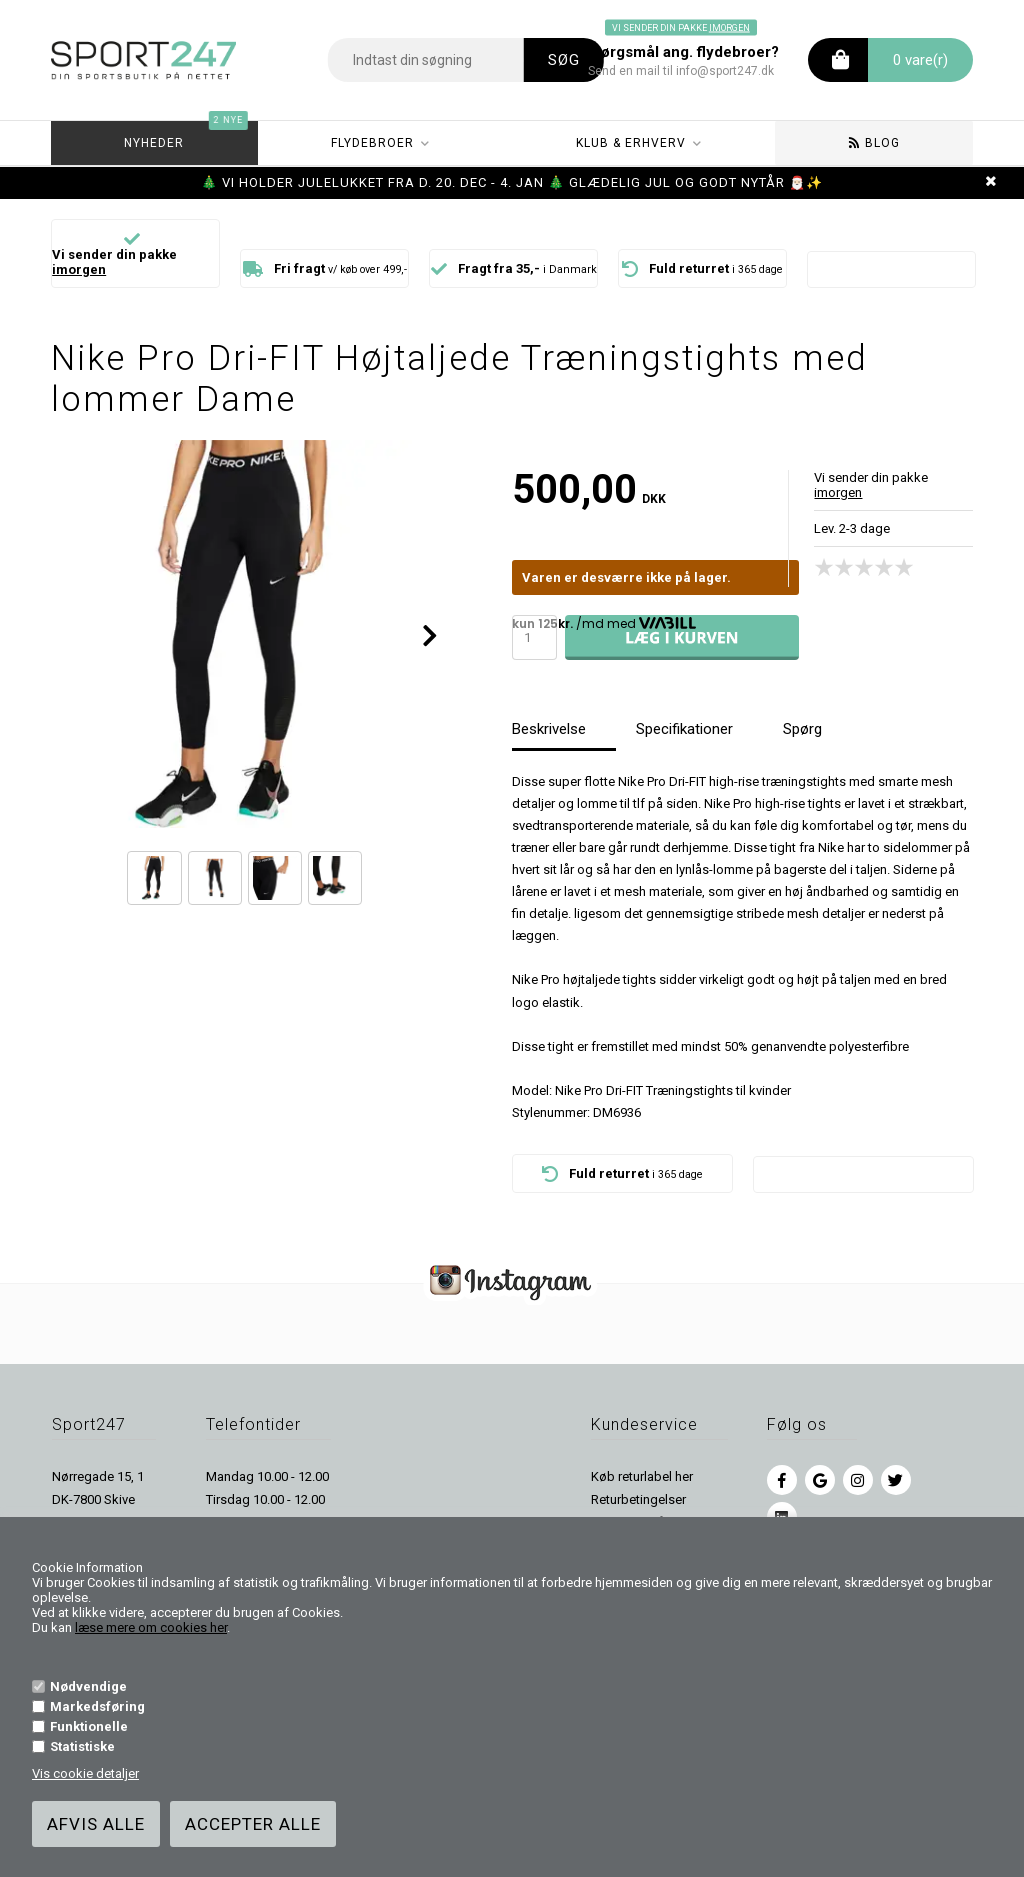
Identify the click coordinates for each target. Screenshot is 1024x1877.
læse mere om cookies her (151, 1627)
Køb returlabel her (642, 1476)
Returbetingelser (638, 1499)
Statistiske (82, 1746)
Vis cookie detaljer (85, 1773)
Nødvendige (88, 1686)
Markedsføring (97, 1706)
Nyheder (186, 135)
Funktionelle (89, 1726)
